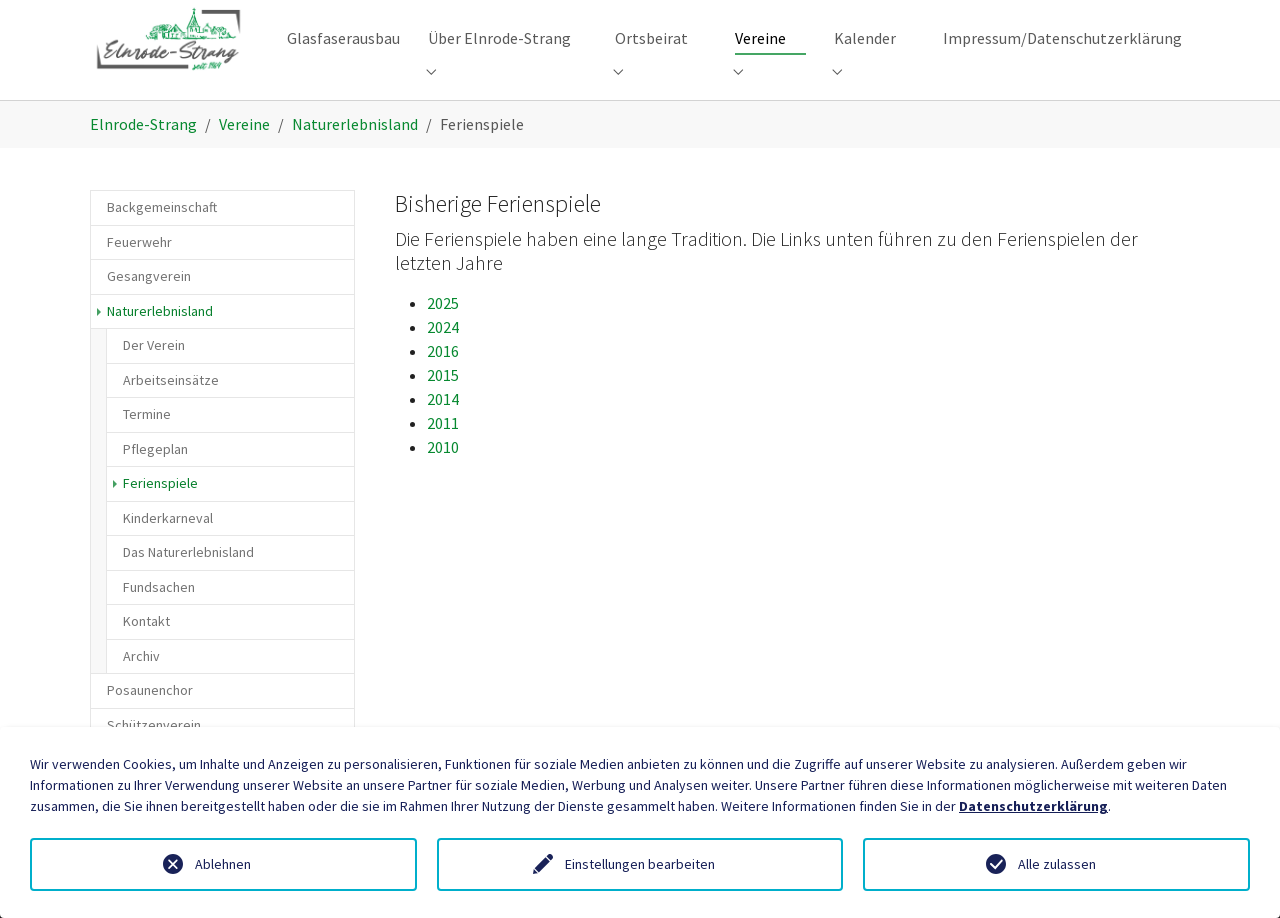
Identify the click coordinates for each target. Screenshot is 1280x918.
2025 (443, 335)
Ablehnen (223, 864)
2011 (443, 455)
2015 (443, 407)
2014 (443, 431)
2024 (443, 359)
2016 (443, 383)
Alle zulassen (1057, 864)
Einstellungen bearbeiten (640, 864)
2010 (443, 479)
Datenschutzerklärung (1033, 806)
